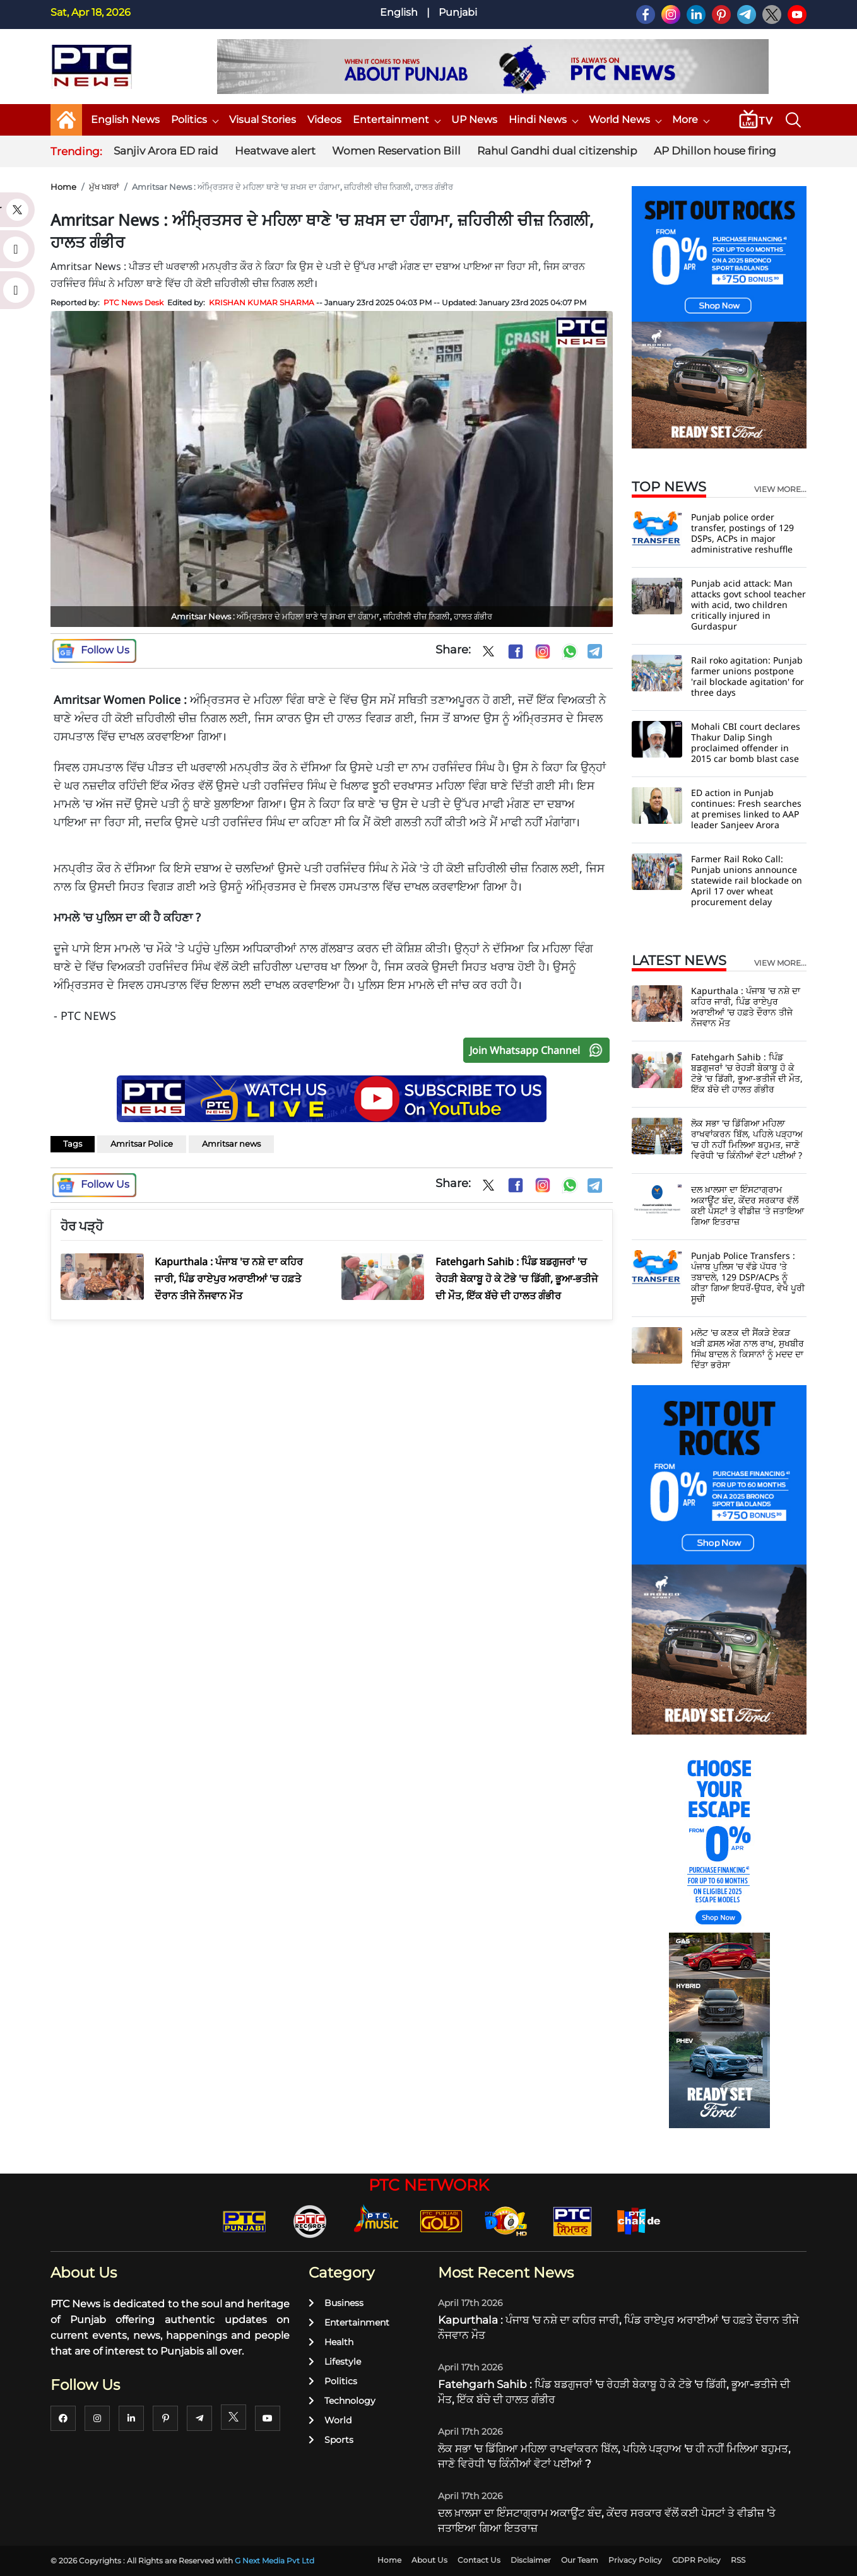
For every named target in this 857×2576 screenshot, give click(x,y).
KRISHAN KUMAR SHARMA (261, 302)
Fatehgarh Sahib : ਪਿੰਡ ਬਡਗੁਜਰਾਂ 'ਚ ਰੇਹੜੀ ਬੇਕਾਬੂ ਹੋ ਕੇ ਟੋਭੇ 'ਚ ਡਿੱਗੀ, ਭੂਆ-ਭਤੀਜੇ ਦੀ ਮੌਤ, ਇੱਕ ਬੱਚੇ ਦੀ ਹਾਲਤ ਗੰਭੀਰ (747, 1073)
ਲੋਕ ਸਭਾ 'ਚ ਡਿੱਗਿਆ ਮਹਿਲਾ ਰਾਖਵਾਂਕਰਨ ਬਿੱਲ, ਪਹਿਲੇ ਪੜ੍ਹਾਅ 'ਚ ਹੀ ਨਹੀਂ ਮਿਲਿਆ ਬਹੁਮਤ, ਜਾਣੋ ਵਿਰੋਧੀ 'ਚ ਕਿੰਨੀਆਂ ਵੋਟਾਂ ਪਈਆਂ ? (747, 1139)
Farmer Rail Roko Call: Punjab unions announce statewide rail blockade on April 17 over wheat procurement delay (746, 880)
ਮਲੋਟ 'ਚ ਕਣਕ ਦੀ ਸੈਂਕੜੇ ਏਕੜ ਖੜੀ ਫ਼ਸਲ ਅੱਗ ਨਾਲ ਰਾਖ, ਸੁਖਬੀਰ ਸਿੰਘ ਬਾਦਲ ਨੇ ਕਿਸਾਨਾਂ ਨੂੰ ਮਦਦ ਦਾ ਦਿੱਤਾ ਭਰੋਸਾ (747, 1348)
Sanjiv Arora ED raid (166, 150)
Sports (331, 2439)
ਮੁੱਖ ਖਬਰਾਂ (104, 187)
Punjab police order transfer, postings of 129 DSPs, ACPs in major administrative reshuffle (742, 533)
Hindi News (543, 120)
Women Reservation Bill (396, 150)
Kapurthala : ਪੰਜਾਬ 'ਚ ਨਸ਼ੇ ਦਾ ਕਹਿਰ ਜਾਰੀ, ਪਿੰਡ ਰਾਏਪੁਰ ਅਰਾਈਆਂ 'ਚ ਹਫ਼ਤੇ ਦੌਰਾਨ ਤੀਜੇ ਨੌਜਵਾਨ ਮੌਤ (745, 1007)
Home (63, 187)
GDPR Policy (696, 2560)
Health (331, 2342)
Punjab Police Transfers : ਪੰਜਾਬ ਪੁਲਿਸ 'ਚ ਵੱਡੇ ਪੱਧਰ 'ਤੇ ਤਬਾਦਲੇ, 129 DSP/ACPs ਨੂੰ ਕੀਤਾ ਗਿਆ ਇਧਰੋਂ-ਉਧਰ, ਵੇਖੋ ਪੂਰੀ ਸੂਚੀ (748, 1277)
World (330, 2420)
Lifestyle (335, 2361)
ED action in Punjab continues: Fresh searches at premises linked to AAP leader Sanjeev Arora (746, 809)
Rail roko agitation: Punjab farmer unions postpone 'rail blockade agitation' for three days (747, 676)
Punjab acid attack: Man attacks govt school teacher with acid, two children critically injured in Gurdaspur (748, 604)
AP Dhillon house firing (715, 150)
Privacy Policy (635, 2560)
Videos (324, 120)
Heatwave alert (275, 150)
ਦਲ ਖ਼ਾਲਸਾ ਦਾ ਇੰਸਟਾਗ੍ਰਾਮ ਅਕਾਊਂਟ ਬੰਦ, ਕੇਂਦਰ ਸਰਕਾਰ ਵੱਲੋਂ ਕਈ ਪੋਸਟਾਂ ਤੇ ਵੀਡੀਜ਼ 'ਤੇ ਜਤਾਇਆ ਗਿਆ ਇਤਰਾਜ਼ (747, 1205)
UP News (474, 120)
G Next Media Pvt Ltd (274, 2560)
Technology (342, 2400)
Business (336, 2303)
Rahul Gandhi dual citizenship (557, 150)
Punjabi (458, 12)
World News (625, 120)
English (399, 12)
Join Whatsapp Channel (539, 1050)
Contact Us (479, 2560)
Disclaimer (531, 2560)
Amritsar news (231, 1144)
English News (125, 120)
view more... (780, 489)
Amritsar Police (141, 1144)
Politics (194, 120)
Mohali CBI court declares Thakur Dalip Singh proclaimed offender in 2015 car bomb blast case (745, 742)
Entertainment (396, 120)
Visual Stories (262, 120)
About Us (429, 2560)
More (690, 120)
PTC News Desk (133, 302)
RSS (738, 2560)
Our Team (579, 2560)
